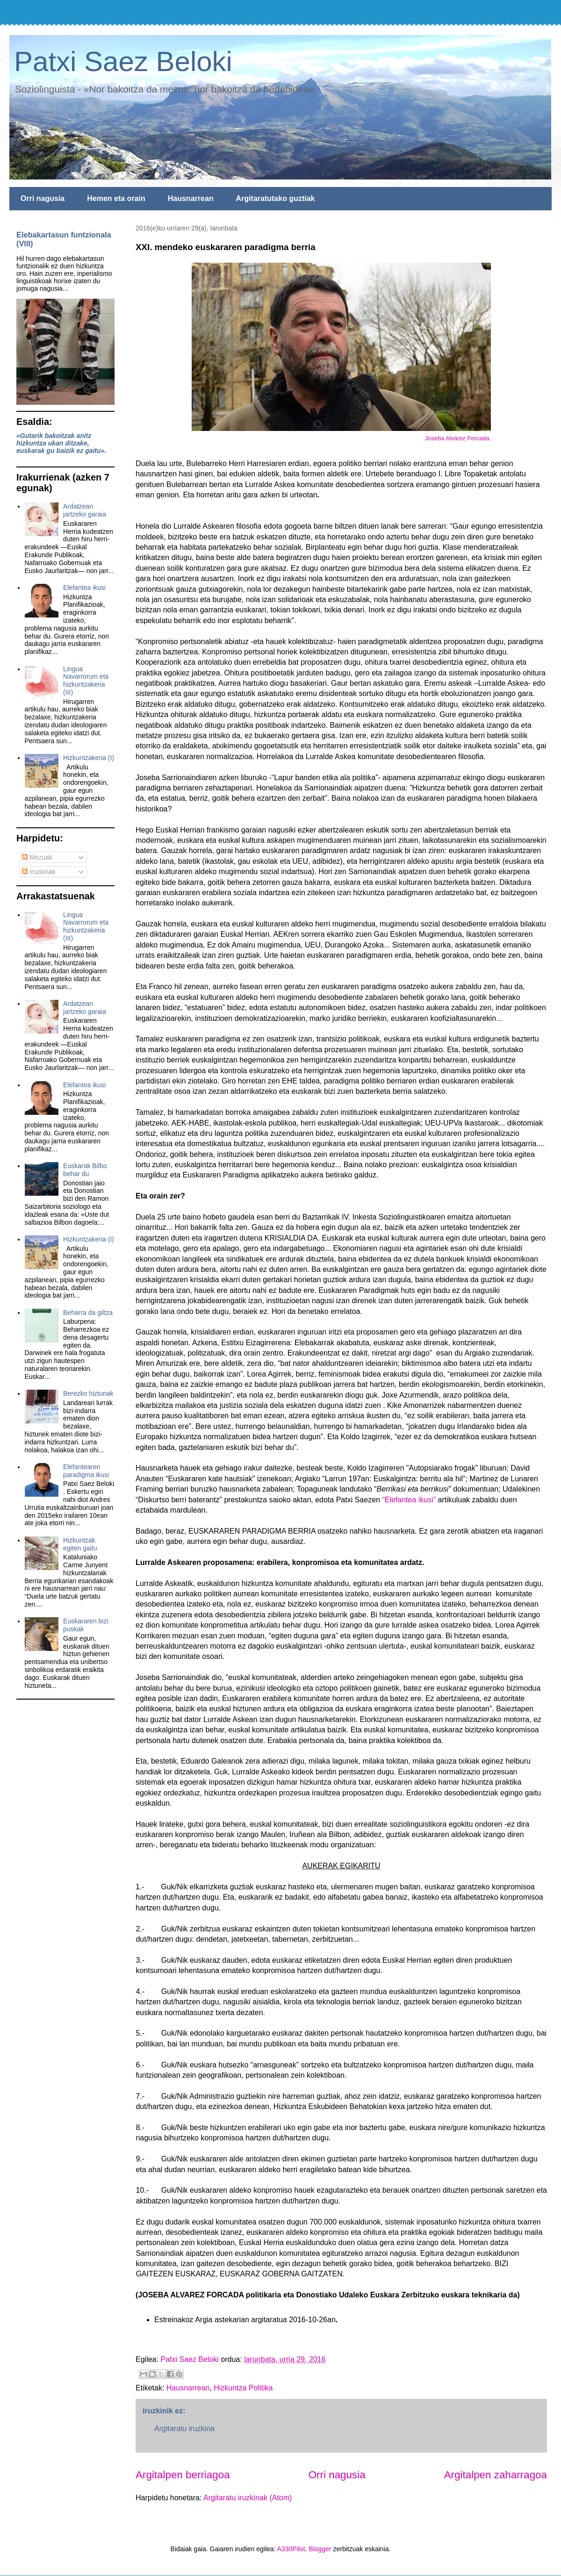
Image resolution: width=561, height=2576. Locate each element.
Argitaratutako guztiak (275, 198)
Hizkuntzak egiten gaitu (80, 1544)
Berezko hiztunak (88, 1393)
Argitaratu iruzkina (184, 2428)
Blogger (320, 2549)
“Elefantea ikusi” (409, 1500)
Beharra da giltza (88, 1312)
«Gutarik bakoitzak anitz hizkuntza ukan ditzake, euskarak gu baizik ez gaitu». (61, 443)
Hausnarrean (191, 198)
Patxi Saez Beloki (123, 61)
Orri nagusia (43, 198)
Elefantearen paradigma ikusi (86, 1470)
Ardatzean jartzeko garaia (84, 510)
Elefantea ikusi (84, 587)
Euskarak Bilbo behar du (85, 1169)
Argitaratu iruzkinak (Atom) (247, 2498)
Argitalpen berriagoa (183, 2475)
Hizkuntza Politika (243, 2388)
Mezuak (37, 857)
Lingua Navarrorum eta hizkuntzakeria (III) (85, 680)
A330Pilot (291, 2549)
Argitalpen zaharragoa (495, 2475)
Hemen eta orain (116, 198)
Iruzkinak (39, 871)
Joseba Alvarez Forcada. (458, 438)
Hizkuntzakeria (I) (88, 757)
